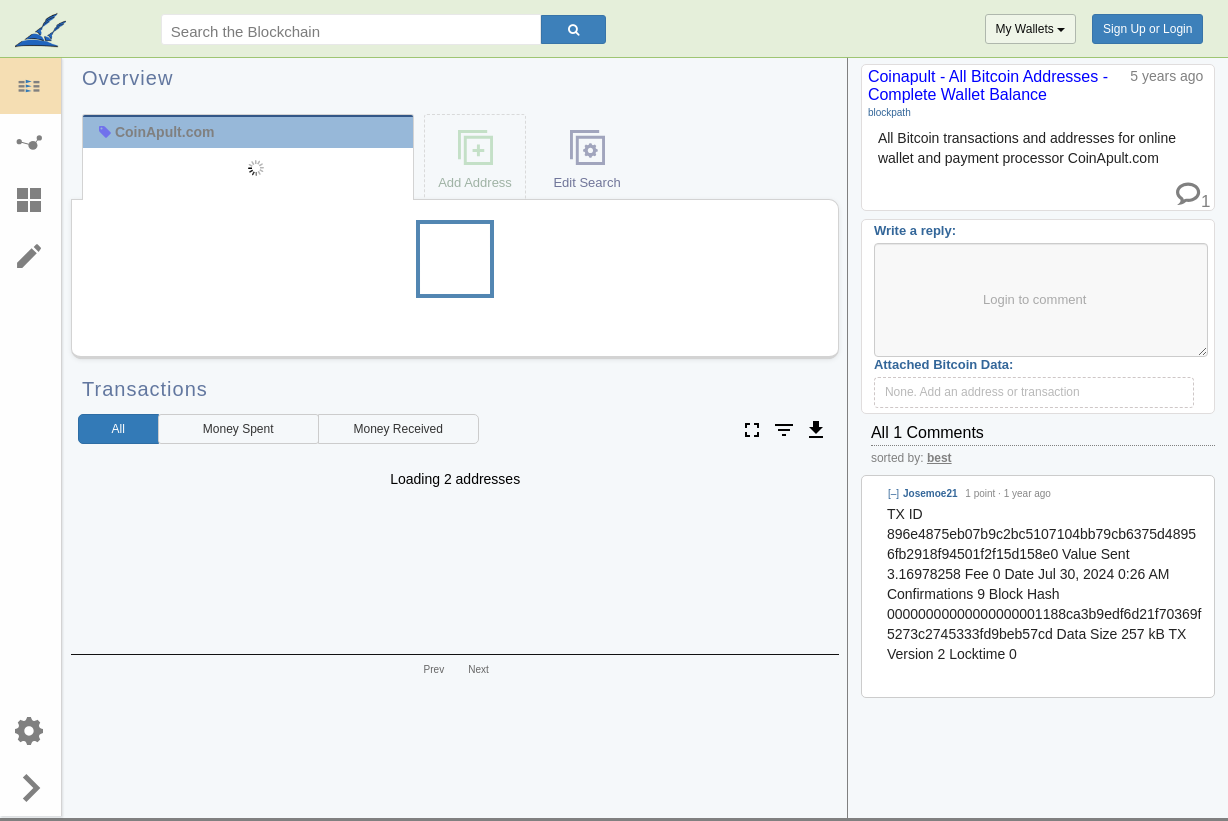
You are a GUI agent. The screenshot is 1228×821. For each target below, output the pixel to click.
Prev (434, 669)
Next (478, 669)
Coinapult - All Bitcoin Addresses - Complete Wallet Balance (988, 85)
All (118, 429)
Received (398, 429)
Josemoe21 (930, 493)
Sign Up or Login (1147, 29)
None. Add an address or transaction (982, 392)
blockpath (889, 112)
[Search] (573, 29)
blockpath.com (42, 32)
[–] (893, 493)
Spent (238, 429)
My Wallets (1031, 29)
